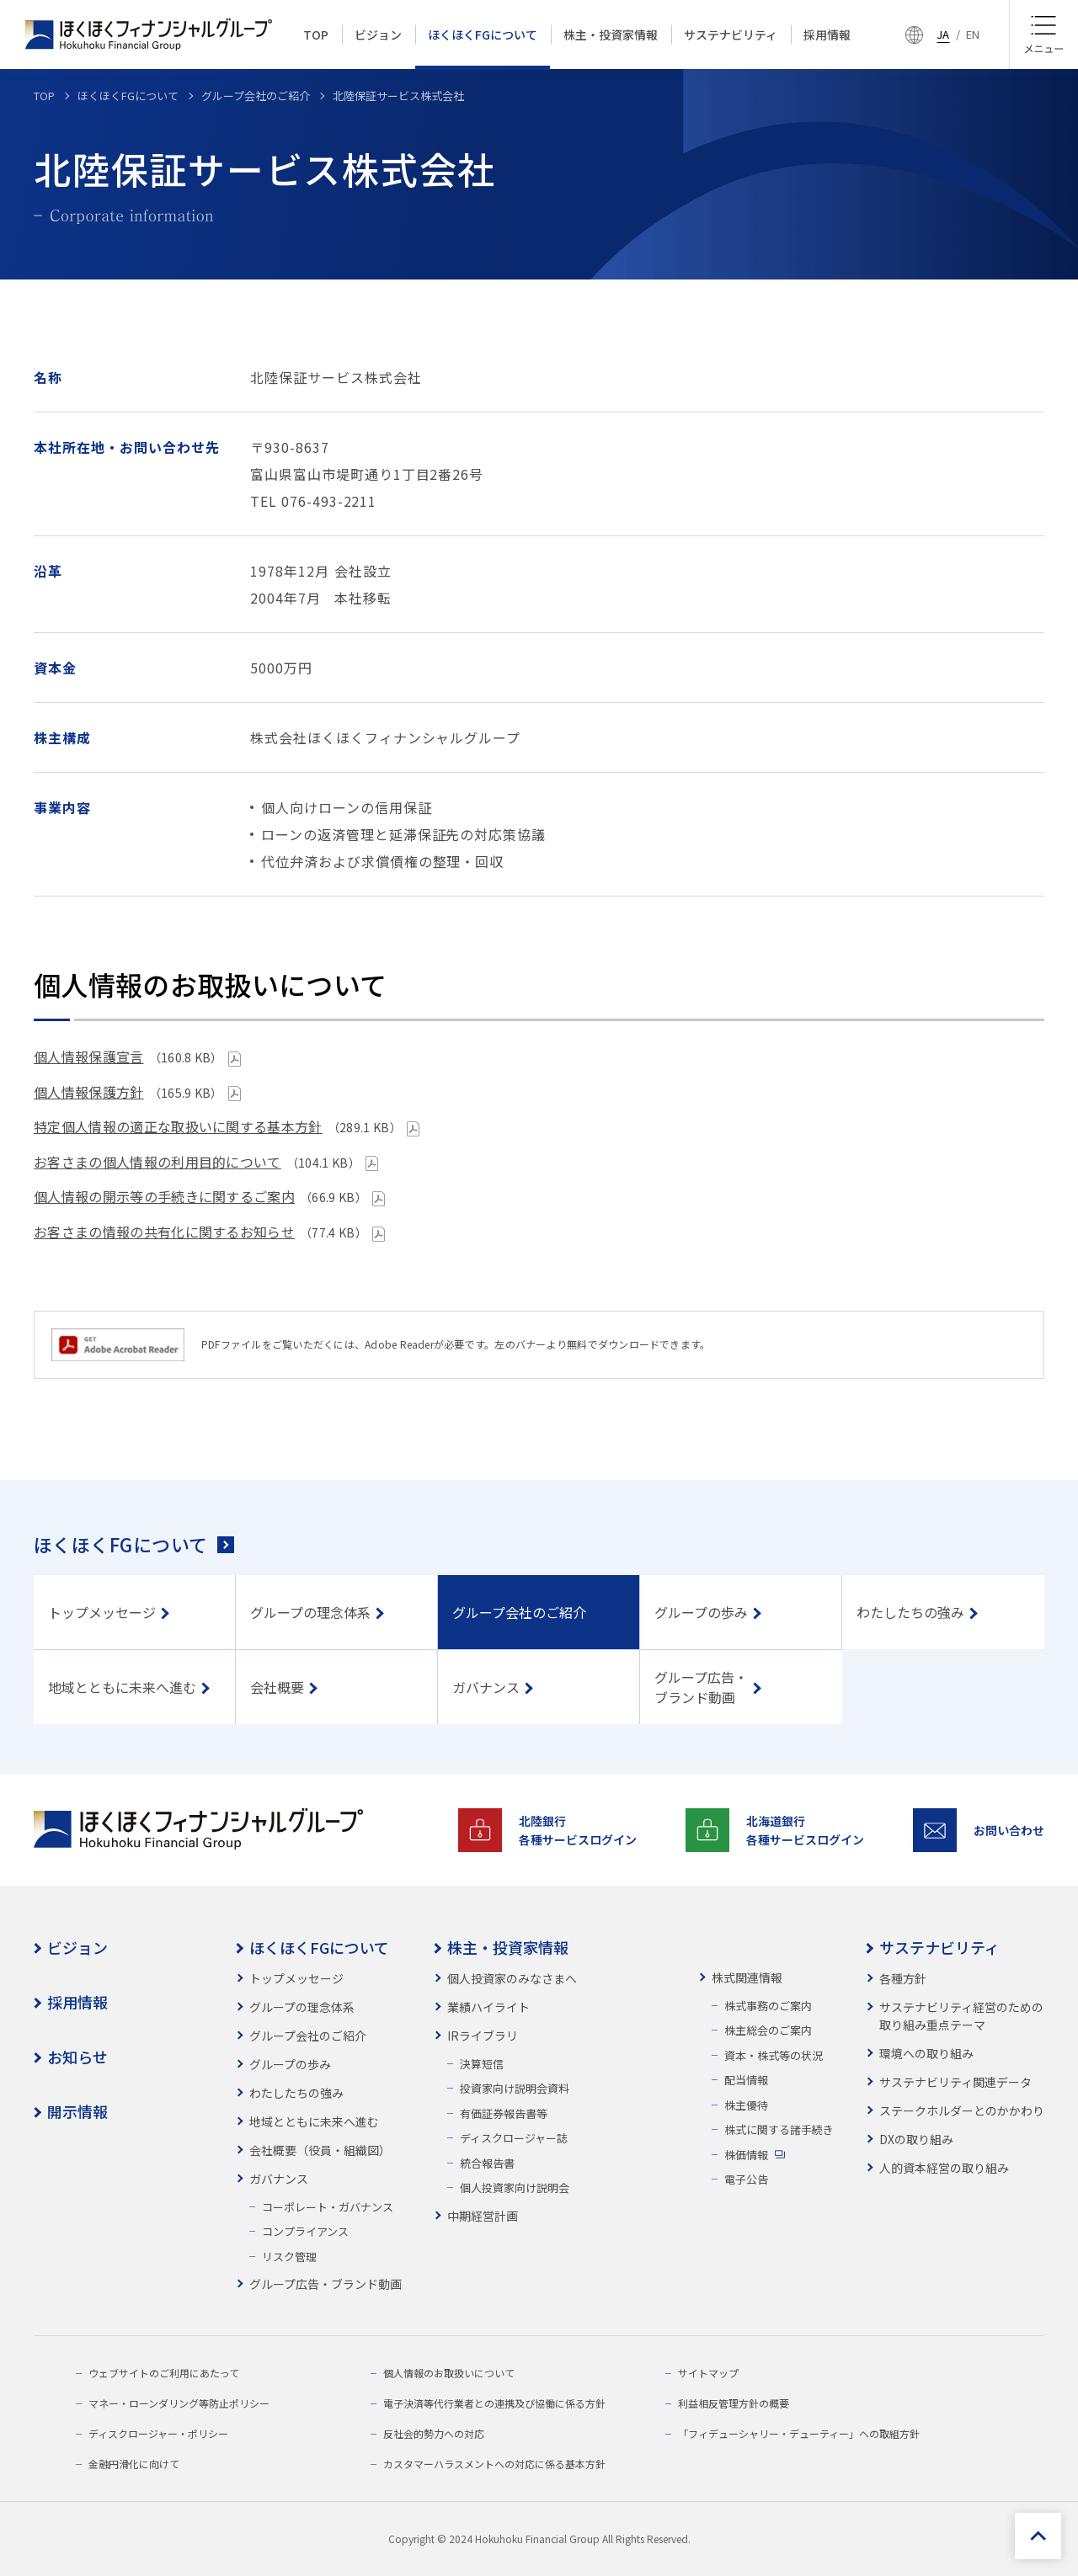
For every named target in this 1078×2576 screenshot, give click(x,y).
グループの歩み (290, 2064)
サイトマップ (708, 2373)
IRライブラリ (482, 2035)
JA (943, 34)
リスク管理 (289, 2257)
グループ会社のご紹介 (307, 2035)
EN (972, 34)
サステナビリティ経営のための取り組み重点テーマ (961, 2016)
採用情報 (77, 2002)
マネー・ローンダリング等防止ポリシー (179, 2403)
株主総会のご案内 (768, 2030)
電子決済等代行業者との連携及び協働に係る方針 (494, 2403)
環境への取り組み (926, 2053)
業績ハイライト (488, 2007)
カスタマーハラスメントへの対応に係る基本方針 (494, 2463)
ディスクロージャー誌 (514, 2138)
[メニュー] (1043, 34)
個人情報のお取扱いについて (449, 2373)
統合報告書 (487, 2163)
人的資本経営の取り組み (944, 2167)
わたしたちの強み (296, 2092)
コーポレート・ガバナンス (327, 2207)
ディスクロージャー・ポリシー (158, 2433)
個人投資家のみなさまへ (512, 1978)
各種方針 (902, 1978)
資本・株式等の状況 (773, 2055)
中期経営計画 (482, 2215)
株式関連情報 (747, 1977)
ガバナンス (278, 2178)
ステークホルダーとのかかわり (961, 2110)
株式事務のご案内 (768, 2006)
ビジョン (77, 1947)
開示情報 (77, 2111)
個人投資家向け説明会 (514, 2187)
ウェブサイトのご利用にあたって (163, 2373)
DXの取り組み (916, 2139)
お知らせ (77, 2057)
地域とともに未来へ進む (314, 2121)
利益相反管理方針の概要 (733, 2403)
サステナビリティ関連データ (955, 2081)
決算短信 (482, 2064)
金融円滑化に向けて (133, 2463)
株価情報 (746, 2155)
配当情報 (746, 2080)
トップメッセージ (296, 1978)
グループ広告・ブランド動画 (325, 2283)
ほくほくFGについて (120, 1543)
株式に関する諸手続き (779, 2129)
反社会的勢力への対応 (433, 2433)
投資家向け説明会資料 (514, 2088)
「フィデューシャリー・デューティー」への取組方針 (799, 2433)
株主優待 (746, 2105)
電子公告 (746, 2179)
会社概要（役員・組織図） (320, 2150)
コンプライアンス (305, 2231)
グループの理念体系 (302, 2007)
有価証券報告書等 (503, 2113)
